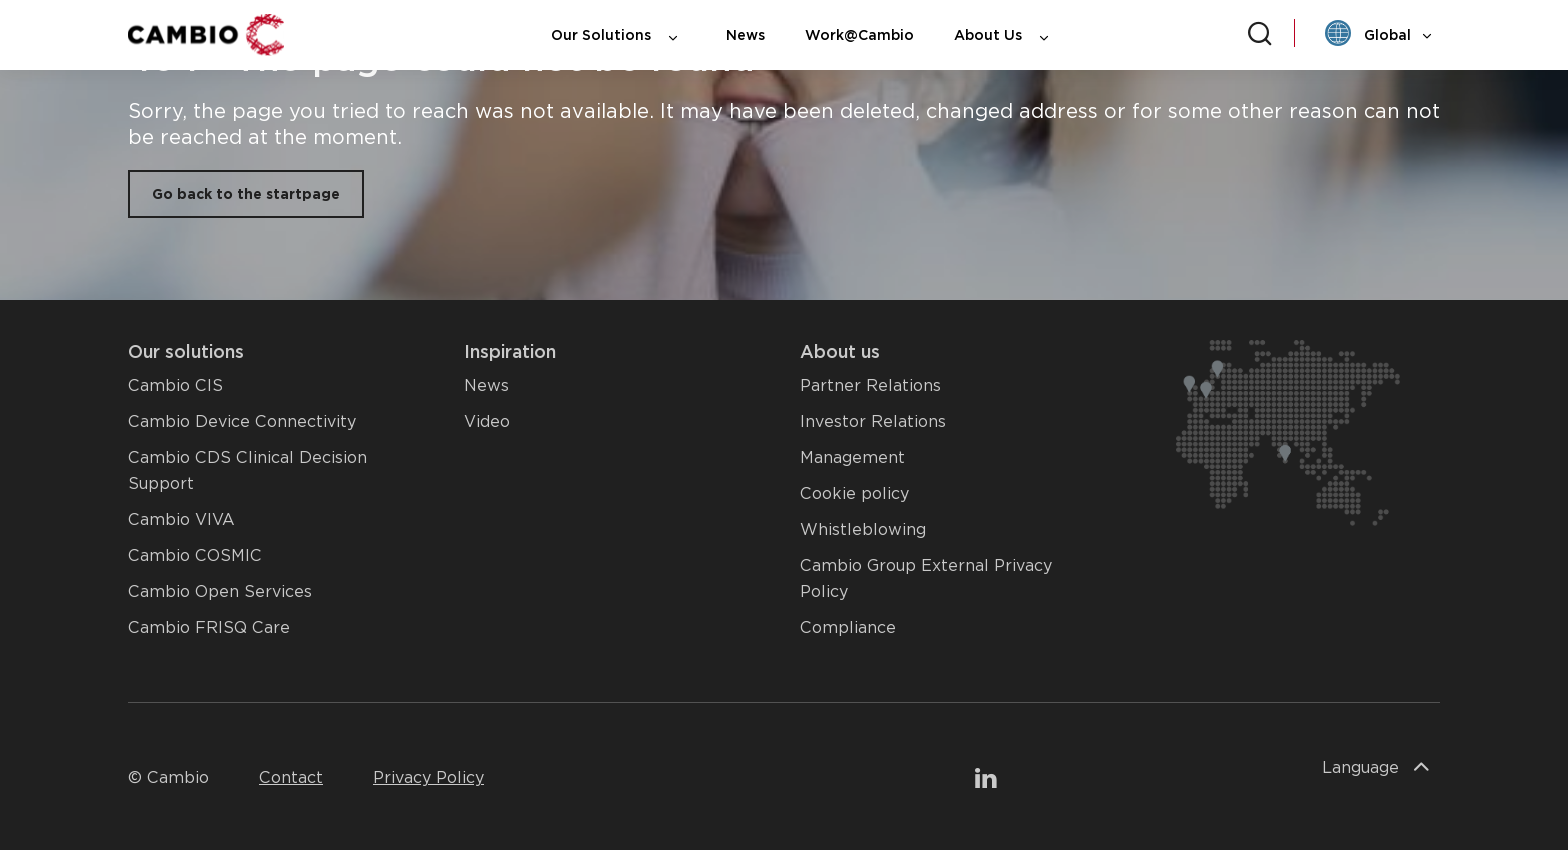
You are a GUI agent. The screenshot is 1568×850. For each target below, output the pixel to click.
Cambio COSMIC (195, 555)
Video (487, 421)
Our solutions (186, 351)
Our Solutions (618, 35)
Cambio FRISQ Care (209, 627)
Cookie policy (854, 493)
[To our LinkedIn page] (985, 781)
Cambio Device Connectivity (242, 421)
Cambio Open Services (220, 591)
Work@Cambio (859, 35)
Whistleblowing (863, 529)
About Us (1005, 35)
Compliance (848, 627)
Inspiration (510, 351)
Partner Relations (870, 385)
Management (852, 457)
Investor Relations (873, 421)
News (745, 35)
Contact (291, 777)
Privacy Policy (428, 777)
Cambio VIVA (181, 519)
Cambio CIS (175, 385)
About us (840, 351)
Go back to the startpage (246, 194)
